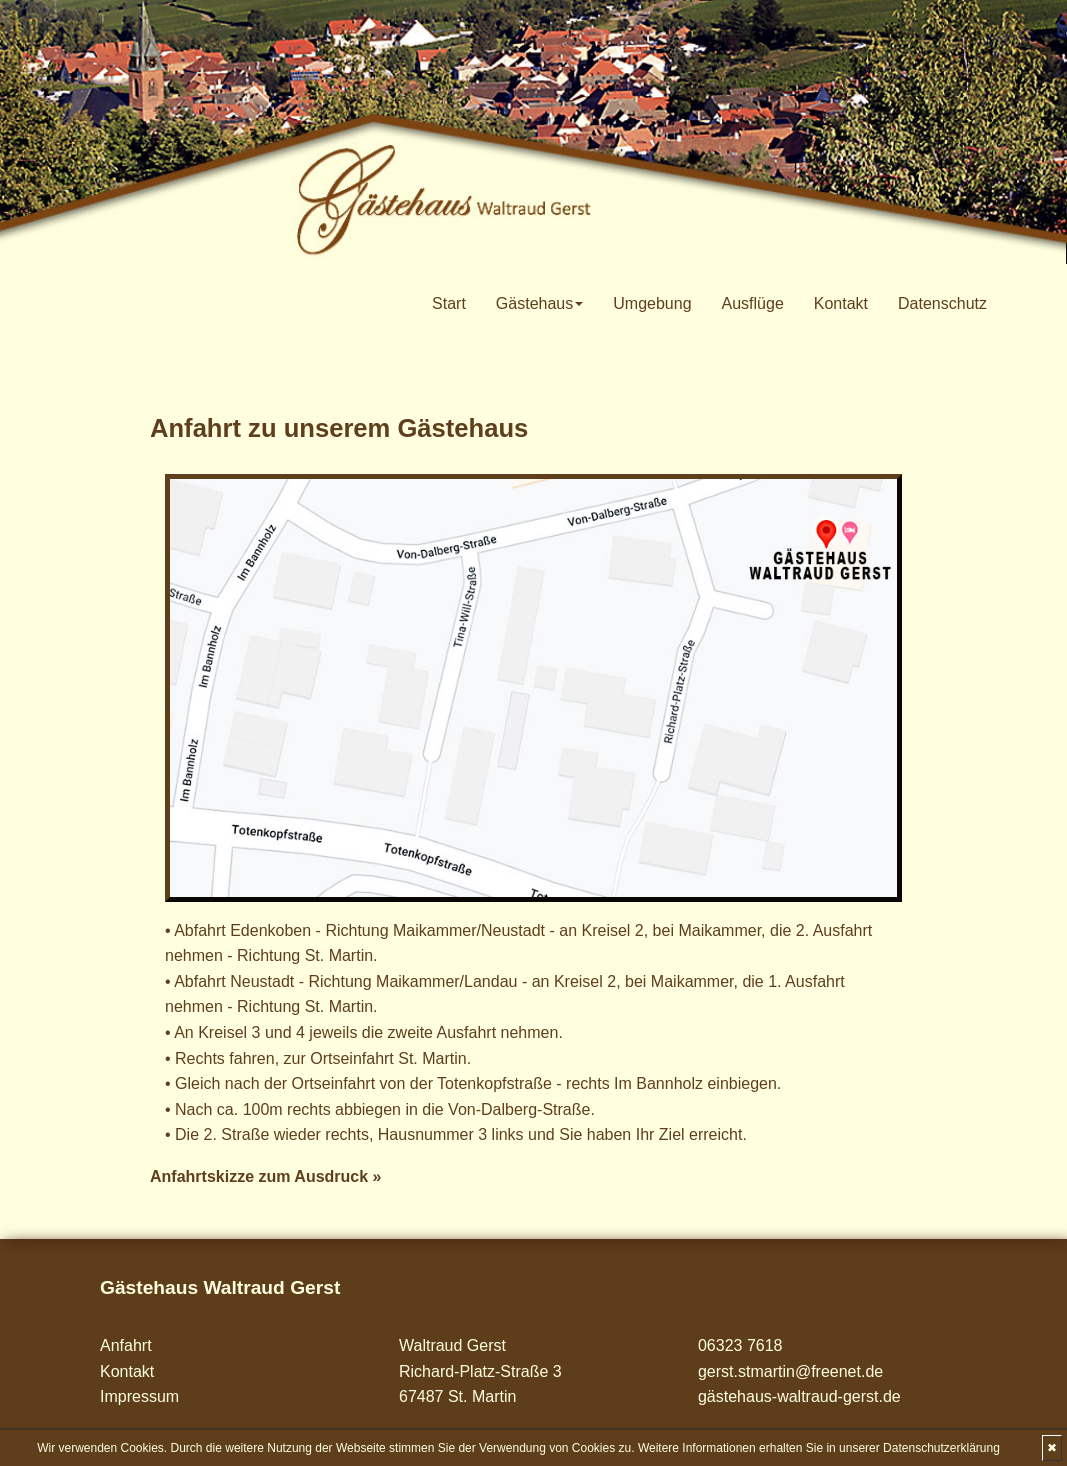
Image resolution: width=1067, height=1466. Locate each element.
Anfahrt (126, 1345)
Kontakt (841, 303)
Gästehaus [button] (539, 303)
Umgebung (652, 303)
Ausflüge (753, 303)
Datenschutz (942, 303)
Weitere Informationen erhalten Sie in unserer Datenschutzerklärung (819, 1448)
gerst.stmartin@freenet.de (790, 1371)
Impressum (139, 1396)
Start (449, 303)
